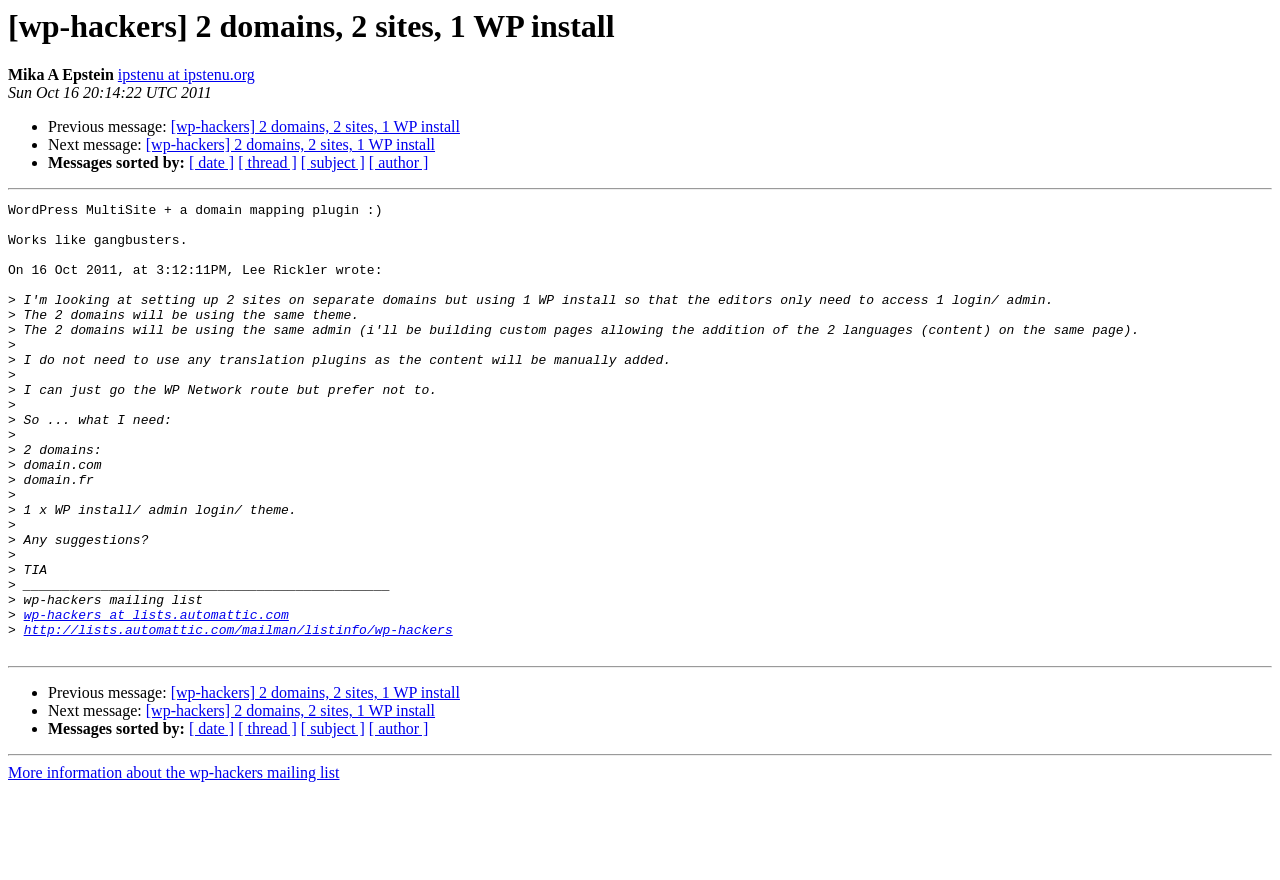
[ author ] (399, 162)
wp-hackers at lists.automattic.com (156, 698)
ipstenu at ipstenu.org (186, 74)
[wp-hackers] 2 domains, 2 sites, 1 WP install (315, 126)
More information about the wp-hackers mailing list (173, 862)
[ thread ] (267, 162)
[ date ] (211, 162)
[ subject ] (333, 162)
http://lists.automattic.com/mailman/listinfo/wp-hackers (238, 716)
